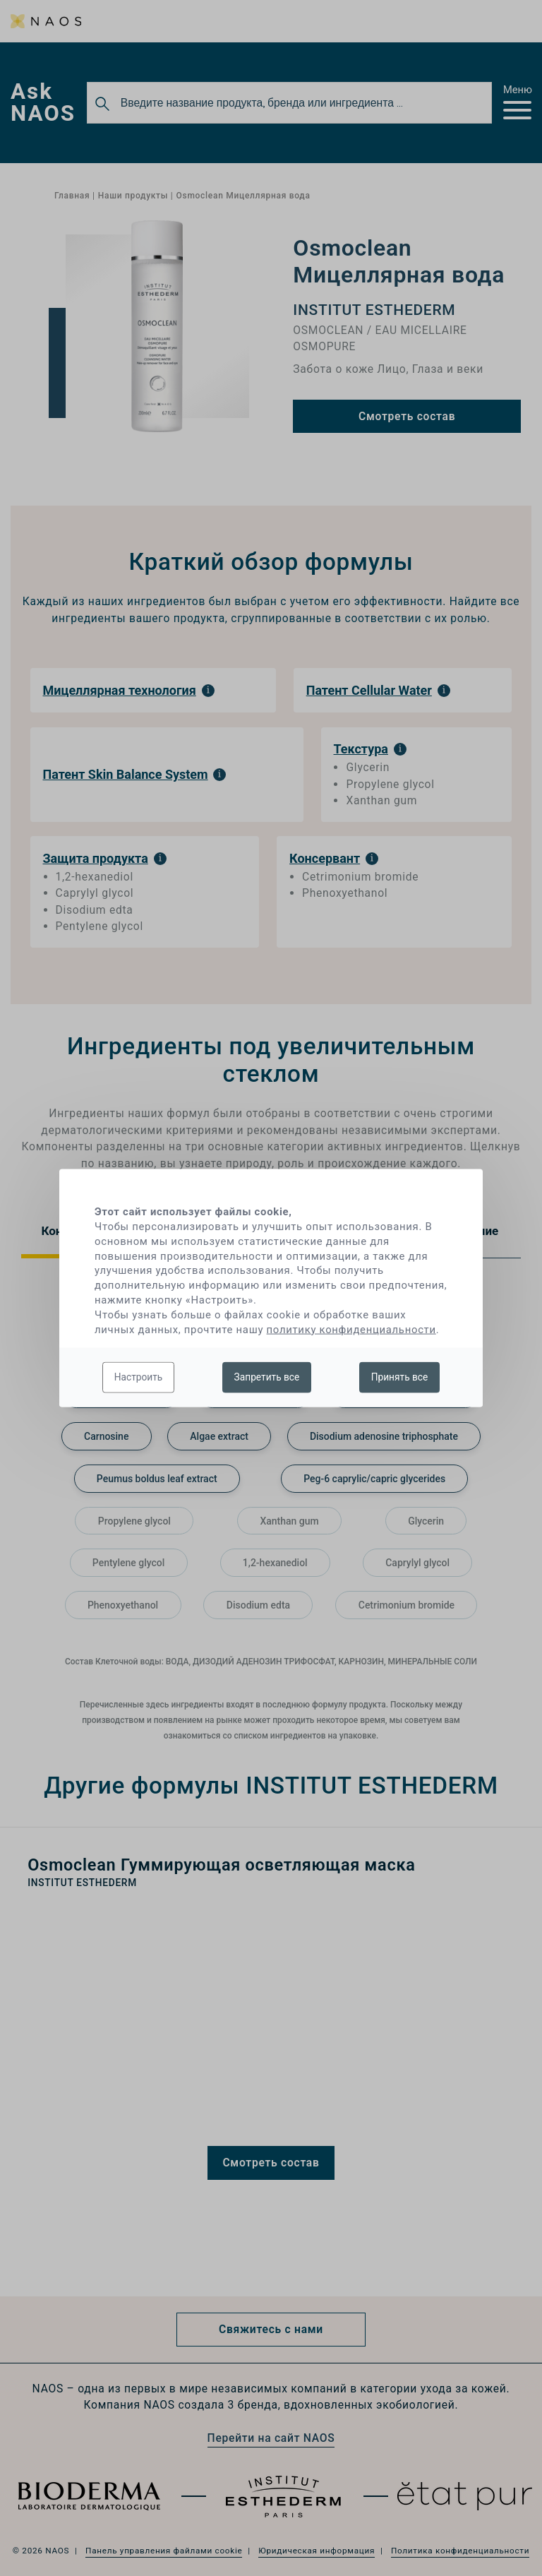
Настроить (138, 1377)
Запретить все (267, 1377)
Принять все (399, 1377)
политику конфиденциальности (351, 1329)
